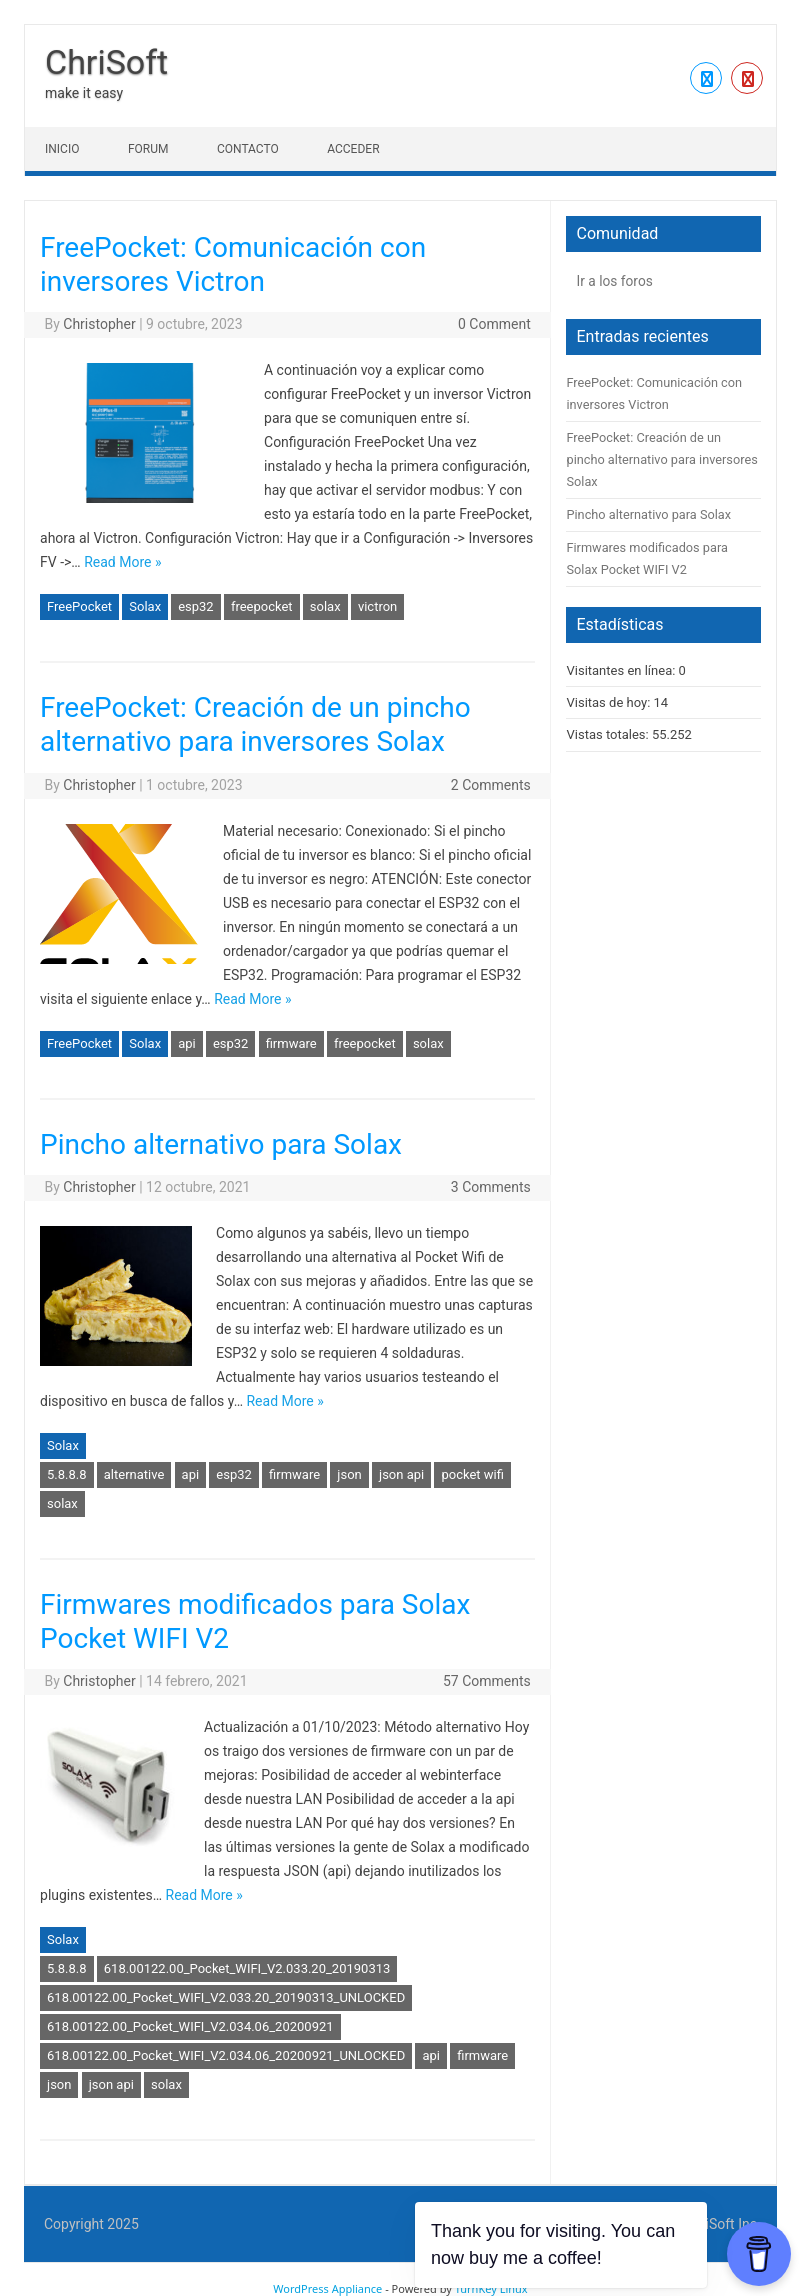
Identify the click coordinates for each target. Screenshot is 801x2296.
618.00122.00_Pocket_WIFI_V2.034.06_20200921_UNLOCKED (226, 2055)
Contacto (248, 149)
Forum (148, 149)
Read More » (122, 562)
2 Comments (491, 785)
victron (377, 606)
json (349, 1474)
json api (401, 1474)
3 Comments (491, 1187)
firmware (291, 1043)
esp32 (196, 606)
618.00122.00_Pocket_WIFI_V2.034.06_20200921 (190, 2026)
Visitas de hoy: (609, 702)
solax (325, 606)
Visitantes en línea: (622, 670)
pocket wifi (472, 1474)
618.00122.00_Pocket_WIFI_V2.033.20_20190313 (247, 1968)
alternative (134, 1474)
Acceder (353, 149)
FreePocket (79, 606)
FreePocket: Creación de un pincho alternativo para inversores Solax (255, 724)
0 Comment (494, 324)
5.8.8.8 (67, 1474)
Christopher (99, 324)
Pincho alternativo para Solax (221, 1144)
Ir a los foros (614, 281)
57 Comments (487, 1681)
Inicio (62, 149)
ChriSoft (106, 62)
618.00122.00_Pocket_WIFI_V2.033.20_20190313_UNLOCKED (226, 1997)
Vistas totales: (608, 734)
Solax (145, 606)
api (187, 1043)
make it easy (84, 93)
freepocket (262, 606)
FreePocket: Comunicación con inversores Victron (233, 264)
